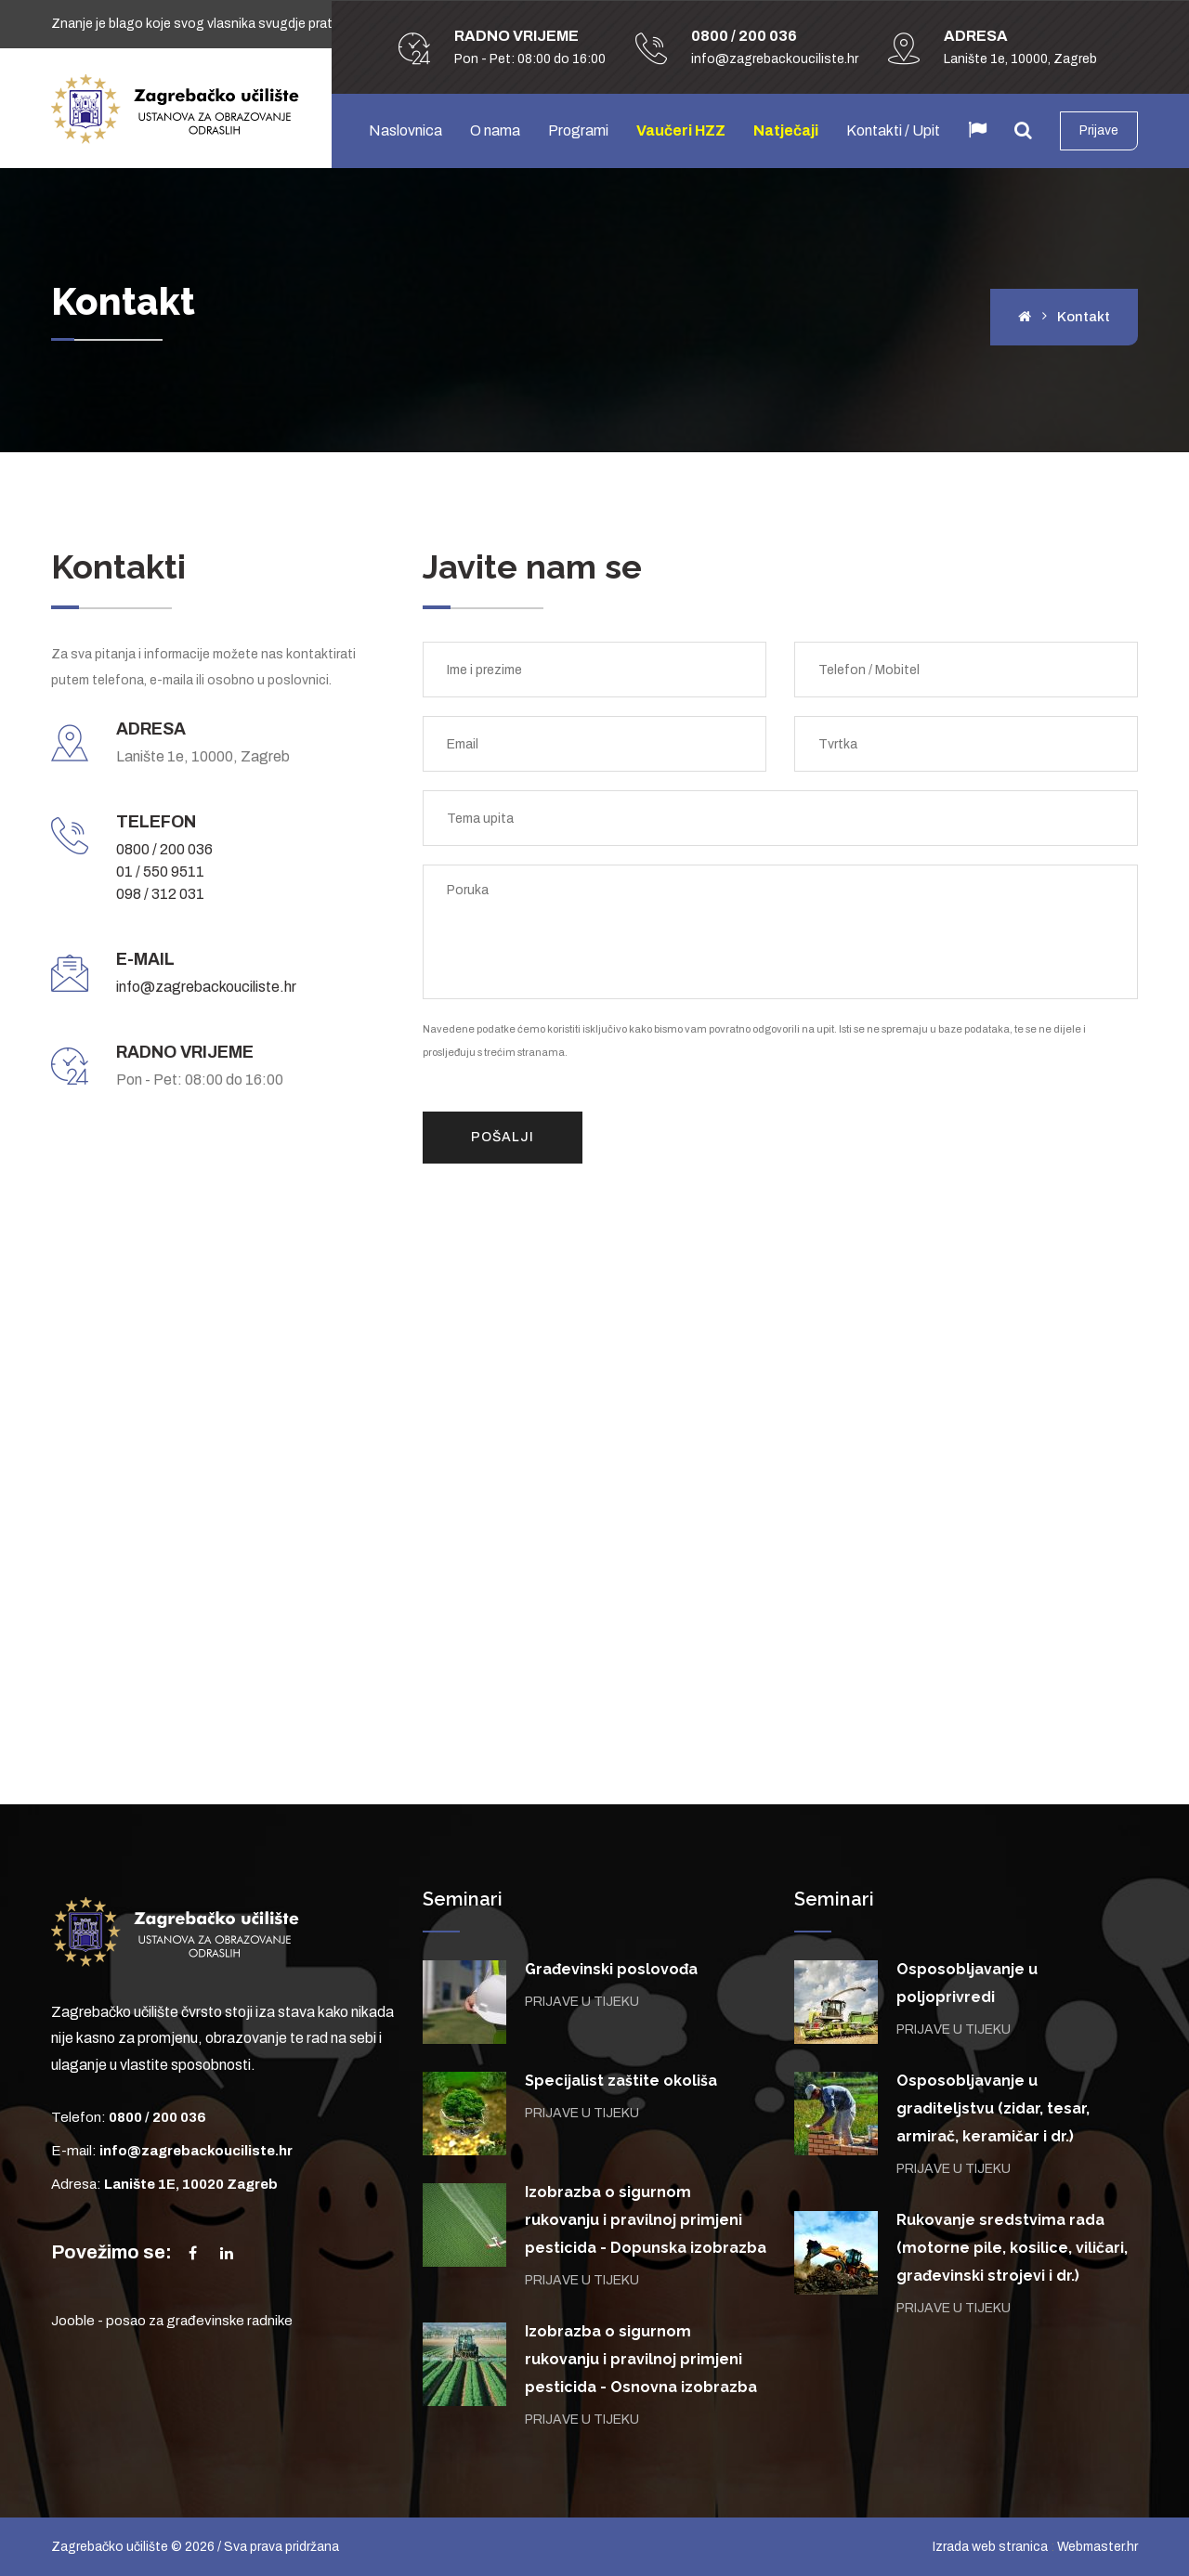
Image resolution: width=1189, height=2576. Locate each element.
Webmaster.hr (1097, 2547)
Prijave (1098, 130)
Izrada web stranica (990, 2547)
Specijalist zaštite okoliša (621, 2080)
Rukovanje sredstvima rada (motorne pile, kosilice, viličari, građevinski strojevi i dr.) (1012, 2247)
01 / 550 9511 (160, 871)
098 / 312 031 (160, 894)
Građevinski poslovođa (611, 1969)
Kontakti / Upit (893, 130)
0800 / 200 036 (164, 849)
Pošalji (502, 1137)
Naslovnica (405, 130)
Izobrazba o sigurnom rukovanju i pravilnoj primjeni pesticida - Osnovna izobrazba (641, 2359)
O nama (495, 130)
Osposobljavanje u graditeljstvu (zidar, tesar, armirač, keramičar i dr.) (993, 2108)
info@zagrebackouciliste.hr (206, 987)
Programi (578, 130)
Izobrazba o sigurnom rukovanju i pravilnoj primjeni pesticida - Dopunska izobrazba (645, 2220)
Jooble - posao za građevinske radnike (172, 2320)
